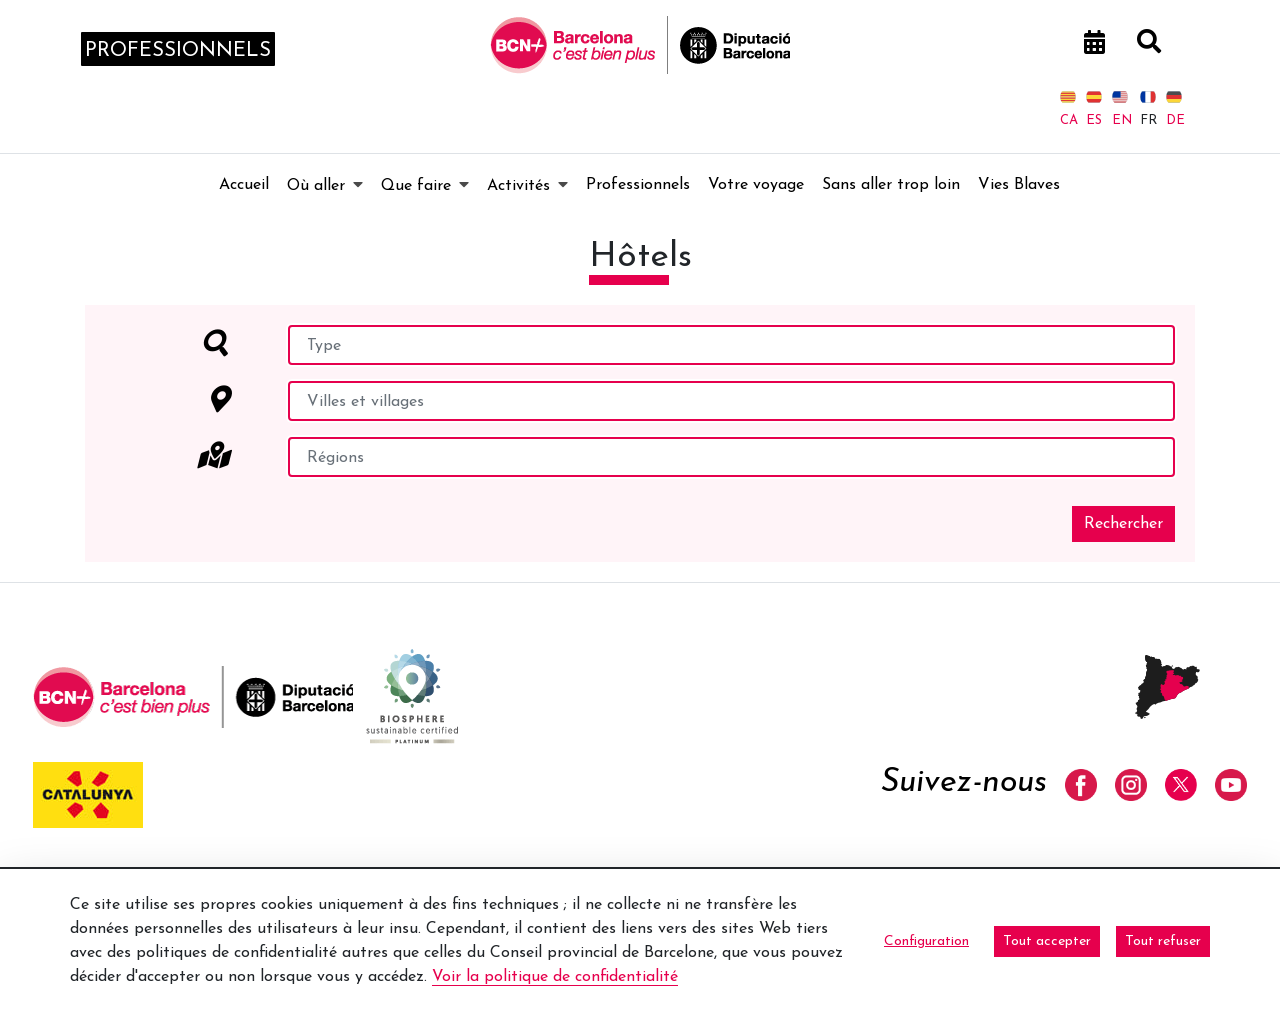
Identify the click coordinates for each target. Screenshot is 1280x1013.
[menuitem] (244, 185)
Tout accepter (1047, 941)
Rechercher (1123, 524)
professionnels (178, 51)
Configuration (926, 941)
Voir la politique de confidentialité (555, 977)
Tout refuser (1163, 941)
